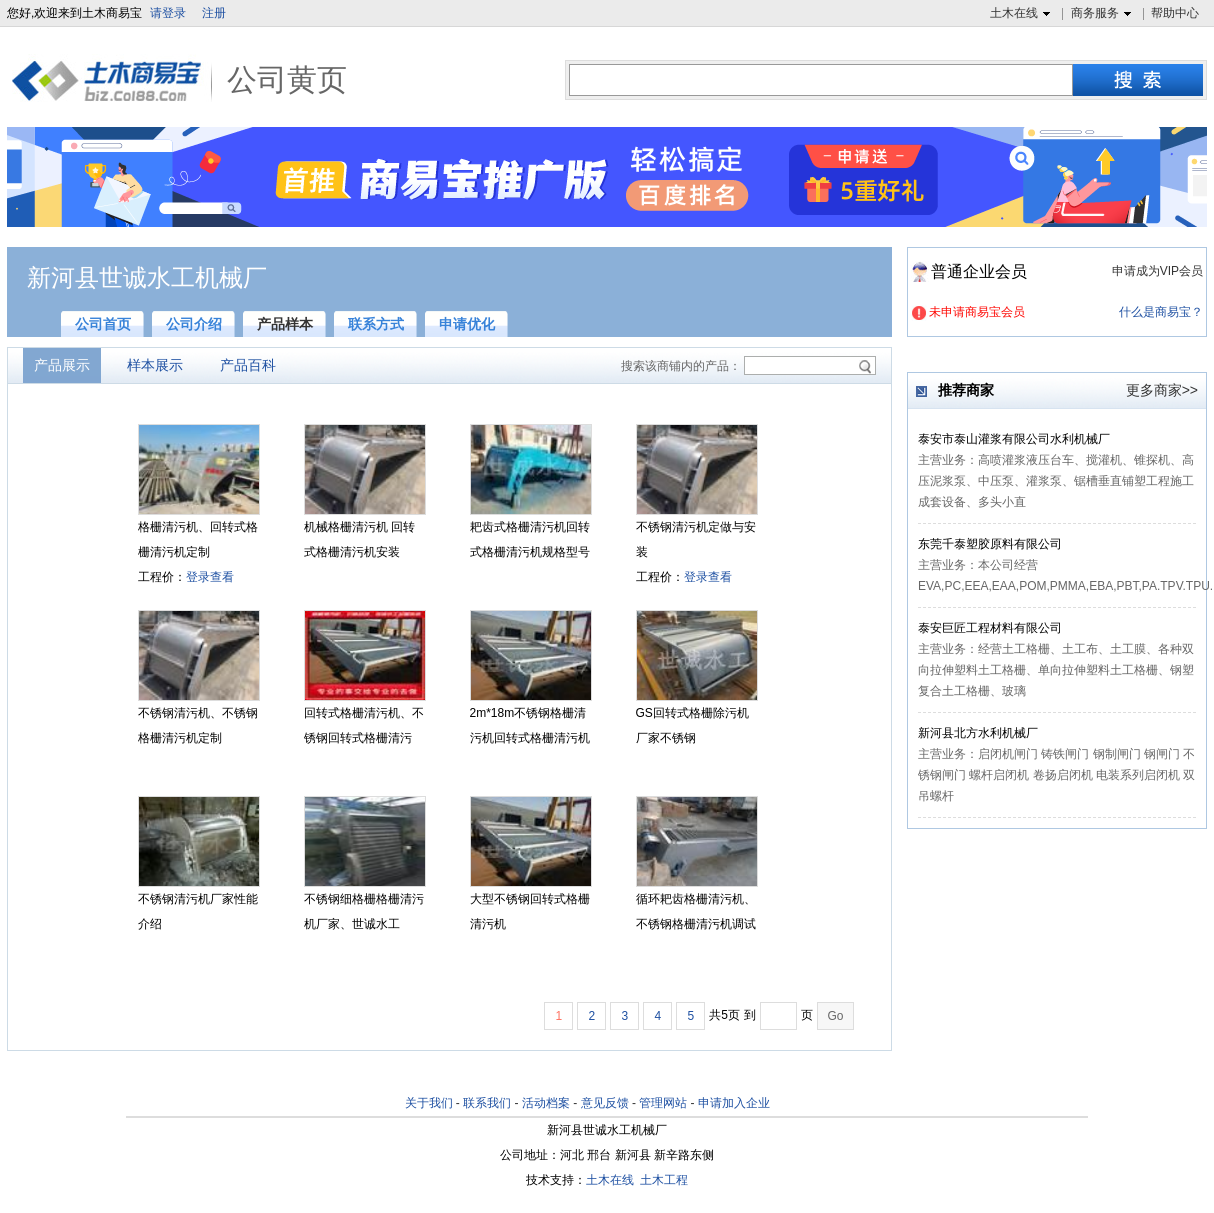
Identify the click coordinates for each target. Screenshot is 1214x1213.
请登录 (168, 13)
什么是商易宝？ (1161, 312)
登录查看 (210, 577)
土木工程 (664, 1180)
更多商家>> (1162, 390)
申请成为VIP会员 (1157, 271)
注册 (214, 13)
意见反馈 (605, 1103)
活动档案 (546, 1103)
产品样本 (285, 324)
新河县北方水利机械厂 (978, 733)
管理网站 (663, 1103)
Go (835, 1016)
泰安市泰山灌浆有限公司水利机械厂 (1014, 439)
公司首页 (103, 324)
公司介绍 (194, 324)
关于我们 (429, 1103)
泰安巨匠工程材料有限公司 (990, 628)
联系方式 (376, 324)
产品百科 (248, 365)
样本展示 (155, 365)
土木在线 (1022, 14)
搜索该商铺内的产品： (681, 366)
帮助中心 (1175, 13)
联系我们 (487, 1103)
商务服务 (1103, 14)
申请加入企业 (734, 1103)
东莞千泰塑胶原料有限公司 (990, 544)
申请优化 (467, 324)
